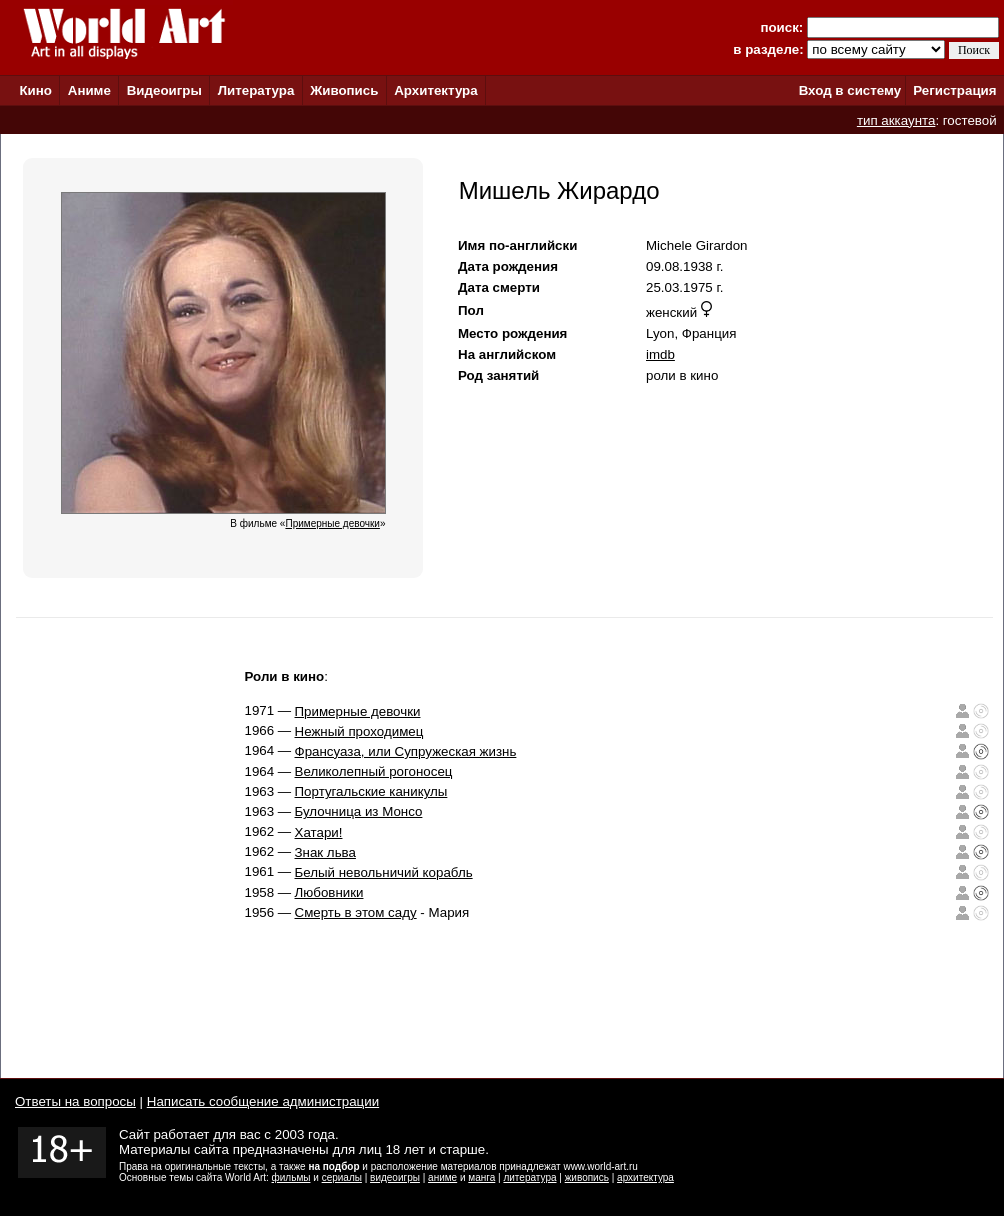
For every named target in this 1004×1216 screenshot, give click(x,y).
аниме (442, 1177)
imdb (660, 354)
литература (529, 1177)
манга (481, 1177)
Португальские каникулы (371, 791)
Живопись (344, 90)
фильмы (291, 1177)
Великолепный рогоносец (374, 771)
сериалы (342, 1177)
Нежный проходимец (359, 731)
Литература (256, 90)
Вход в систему (850, 90)
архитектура (645, 1177)
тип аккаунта (896, 120)
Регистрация (954, 90)
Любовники (329, 892)
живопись (587, 1177)
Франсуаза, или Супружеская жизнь (406, 751)
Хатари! (319, 832)
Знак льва (325, 852)
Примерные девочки (358, 711)
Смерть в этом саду (356, 912)
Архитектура (435, 90)
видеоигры (395, 1177)
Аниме (89, 90)
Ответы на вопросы (75, 1101)
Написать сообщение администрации (263, 1101)
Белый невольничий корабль (384, 872)
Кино (35, 90)
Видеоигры (164, 90)
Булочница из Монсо (359, 811)
